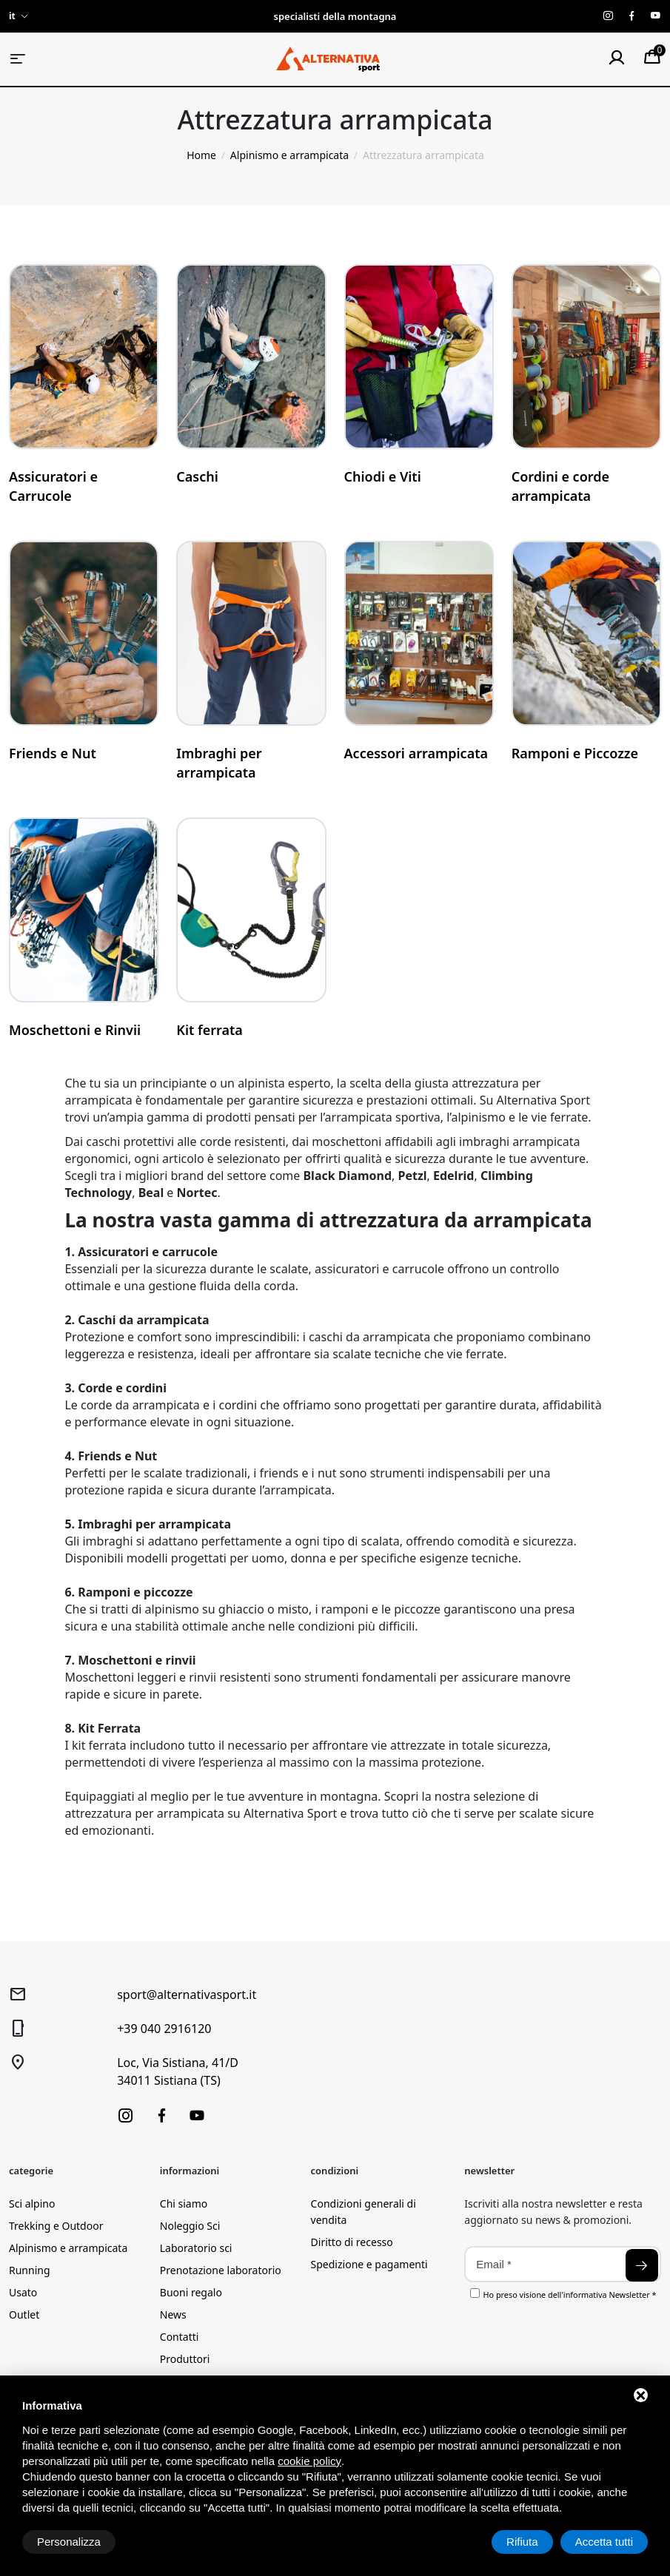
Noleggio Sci (190, 2226)
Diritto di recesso (352, 2242)
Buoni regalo (191, 2292)
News (173, 2314)
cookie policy (309, 2461)
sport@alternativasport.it (186, 1994)
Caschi (197, 476)
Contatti (179, 2337)
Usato (23, 2292)
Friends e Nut (52, 753)
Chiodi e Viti (382, 476)
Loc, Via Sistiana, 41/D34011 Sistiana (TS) (177, 2071)
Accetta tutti (604, 2541)
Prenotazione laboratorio (220, 2270)
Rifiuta (522, 2541)
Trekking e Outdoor (56, 2226)
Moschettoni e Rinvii (75, 1030)
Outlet (24, 2314)
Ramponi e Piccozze (575, 753)
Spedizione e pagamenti (369, 2264)
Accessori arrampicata (416, 753)
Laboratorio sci (196, 2248)
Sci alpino (32, 2203)
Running (29, 2270)
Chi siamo (183, 2203)
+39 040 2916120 (164, 2028)
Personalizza (69, 2541)
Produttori (185, 2359)
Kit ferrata (209, 1030)
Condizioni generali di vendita (363, 2211)
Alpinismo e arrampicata (68, 2248)
